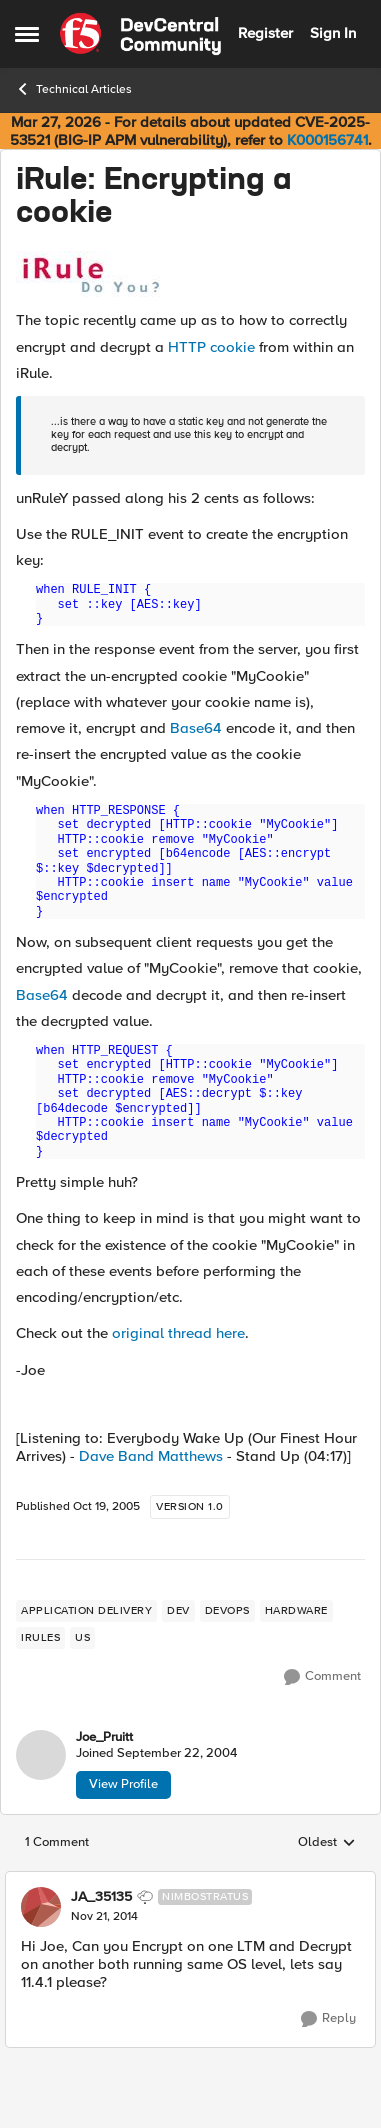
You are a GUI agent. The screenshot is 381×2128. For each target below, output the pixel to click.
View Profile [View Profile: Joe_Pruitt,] (123, 1784)
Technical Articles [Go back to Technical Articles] (73, 89)
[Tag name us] (82, 1638)
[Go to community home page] (140, 34)
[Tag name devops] (227, 1611)
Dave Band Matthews (151, 1456)
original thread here (178, 1333)
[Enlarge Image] (190, 274)
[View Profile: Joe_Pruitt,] (41, 1755)
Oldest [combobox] (327, 1843)
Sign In (333, 33)
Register (265, 33)
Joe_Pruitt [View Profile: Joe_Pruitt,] (104, 1737)
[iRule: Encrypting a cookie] (104, 1917)
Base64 (196, 728)
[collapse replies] (190, 1881)
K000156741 (327, 140)
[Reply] (328, 2019)
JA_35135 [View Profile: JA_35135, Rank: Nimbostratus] (101, 1897)
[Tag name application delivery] (86, 1611)
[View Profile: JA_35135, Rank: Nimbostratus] (41, 1907)
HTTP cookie (211, 347)
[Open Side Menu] (27, 34)
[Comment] (322, 1677)
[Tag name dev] (178, 1611)
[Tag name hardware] (296, 1611)
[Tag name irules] (40, 1638)
